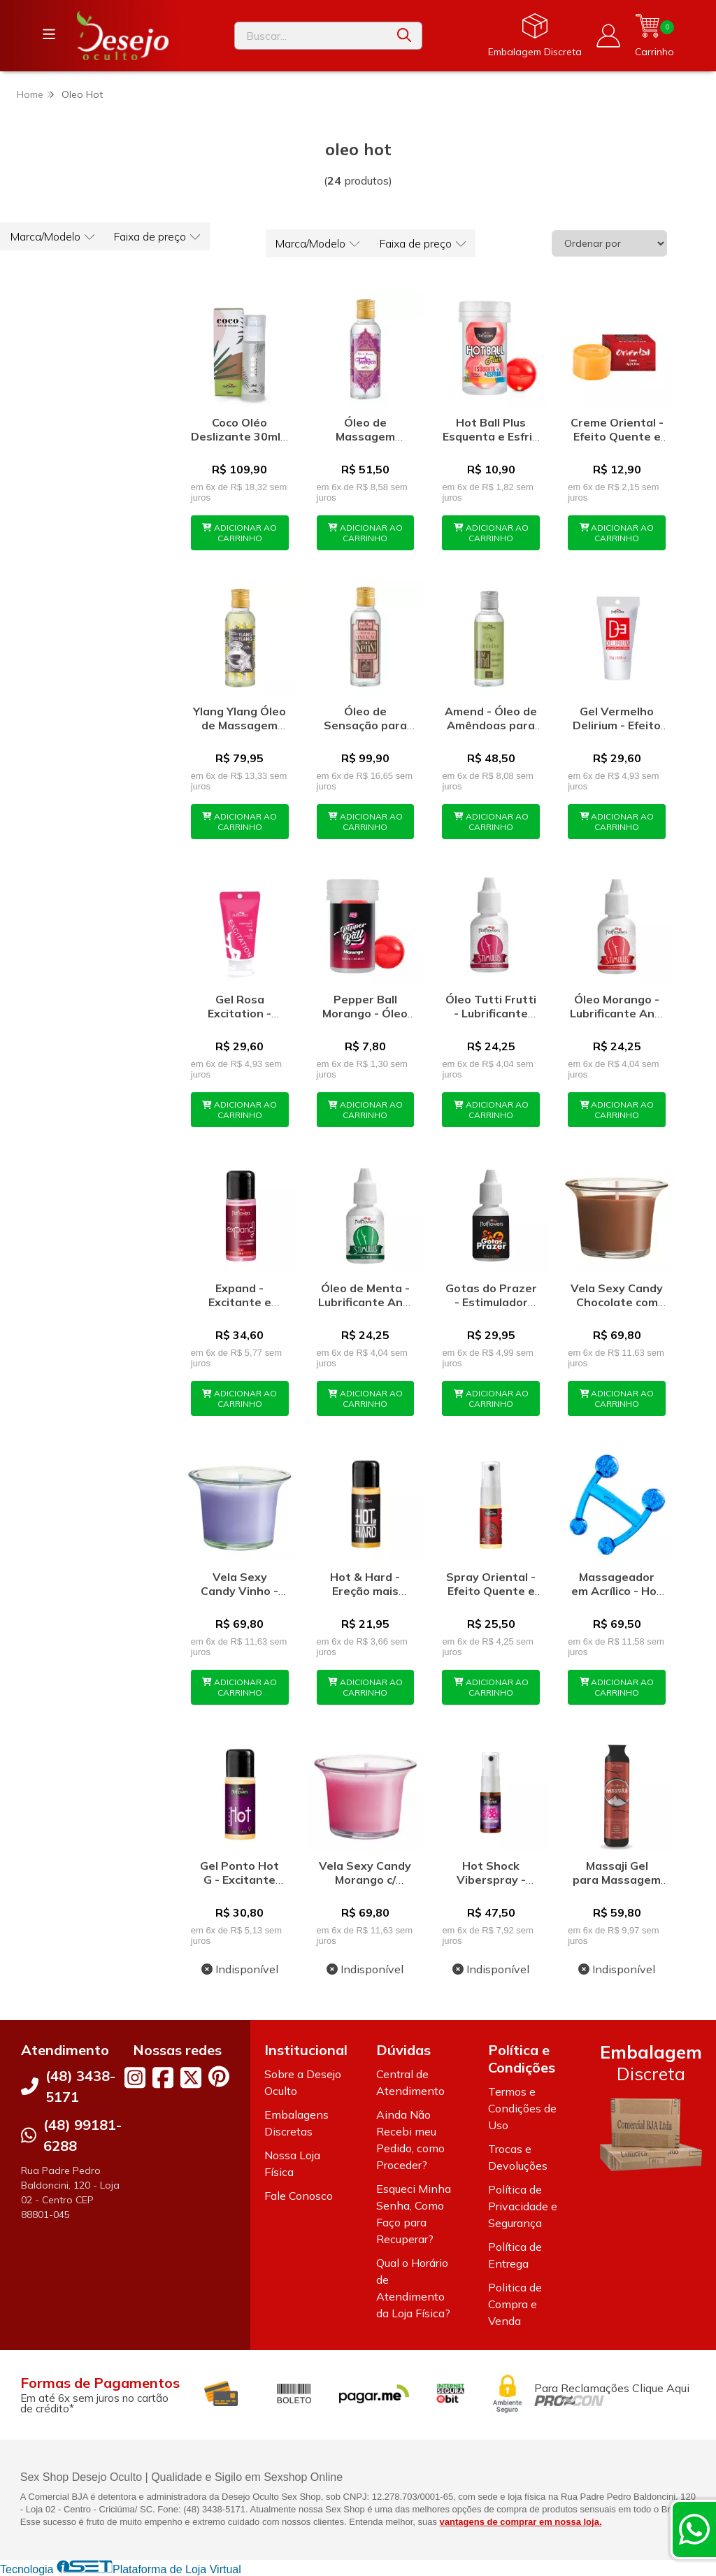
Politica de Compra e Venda (515, 2304)
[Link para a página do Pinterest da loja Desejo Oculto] (218, 2076)
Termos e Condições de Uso (522, 2108)
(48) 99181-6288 (82, 2135)
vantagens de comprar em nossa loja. (521, 2522)
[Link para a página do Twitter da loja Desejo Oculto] (190, 2077)
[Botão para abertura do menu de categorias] (49, 34)
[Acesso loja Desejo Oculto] (608, 35)
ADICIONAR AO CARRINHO (239, 532)
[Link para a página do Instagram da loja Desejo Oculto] (134, 2077)
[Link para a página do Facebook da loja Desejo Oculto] (162, 2077)
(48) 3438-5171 (80, 2086)
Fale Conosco (298, 2196)
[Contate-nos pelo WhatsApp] (694, 2529)
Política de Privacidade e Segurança (522, 2206)
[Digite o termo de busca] (311, 35)
